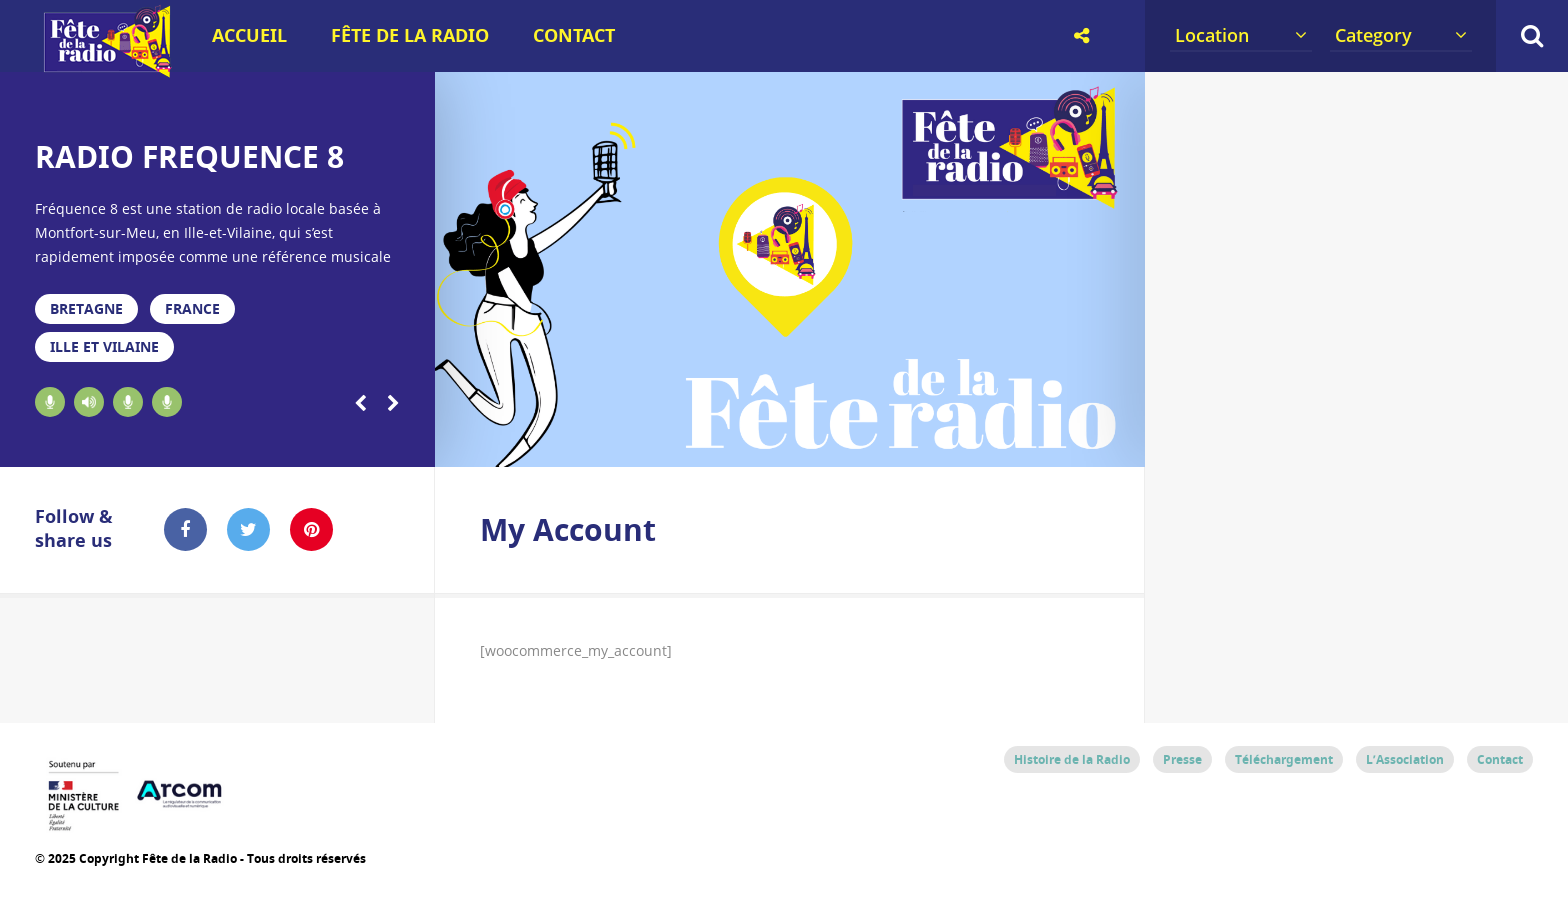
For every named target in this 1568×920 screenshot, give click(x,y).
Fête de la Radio (410, 35)
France (192, 308)
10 (771, 442)
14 (913, 442)
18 (1055, 442)
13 (878, 442)
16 (984, 442)
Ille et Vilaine (104, 346)
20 (1127, 442)
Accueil (249, 35)
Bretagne (86, 308)
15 (949, 442)
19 (1090, 442)
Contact (574, 35)
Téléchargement (1284, 759)
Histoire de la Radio (1072, 759)
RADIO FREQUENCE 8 (189, 156)
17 (1019, 442)
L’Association (1405, 759)
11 (807, 442)
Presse (1182, 759)
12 (842, 442)
